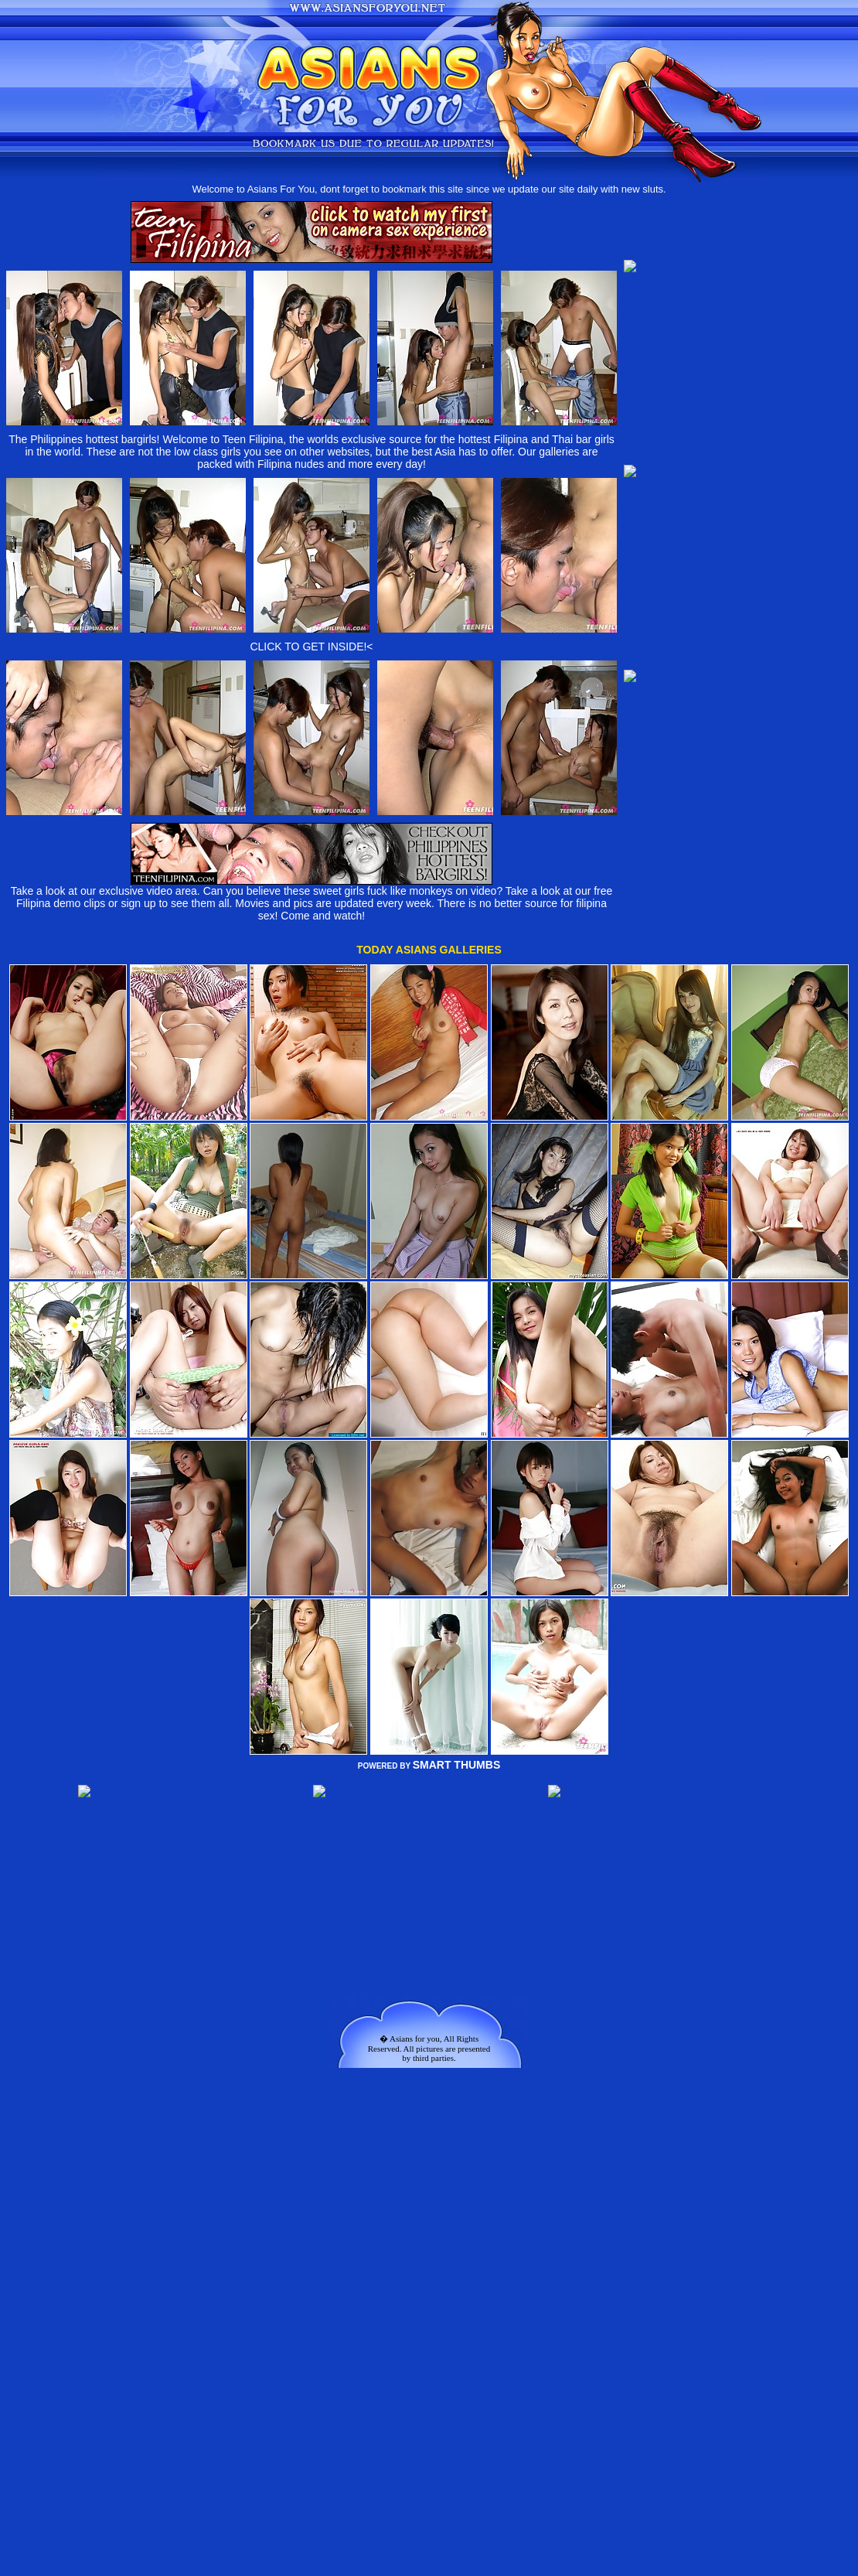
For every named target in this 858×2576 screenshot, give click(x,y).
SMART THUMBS (457, 1765)
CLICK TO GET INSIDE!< (311, 646)
